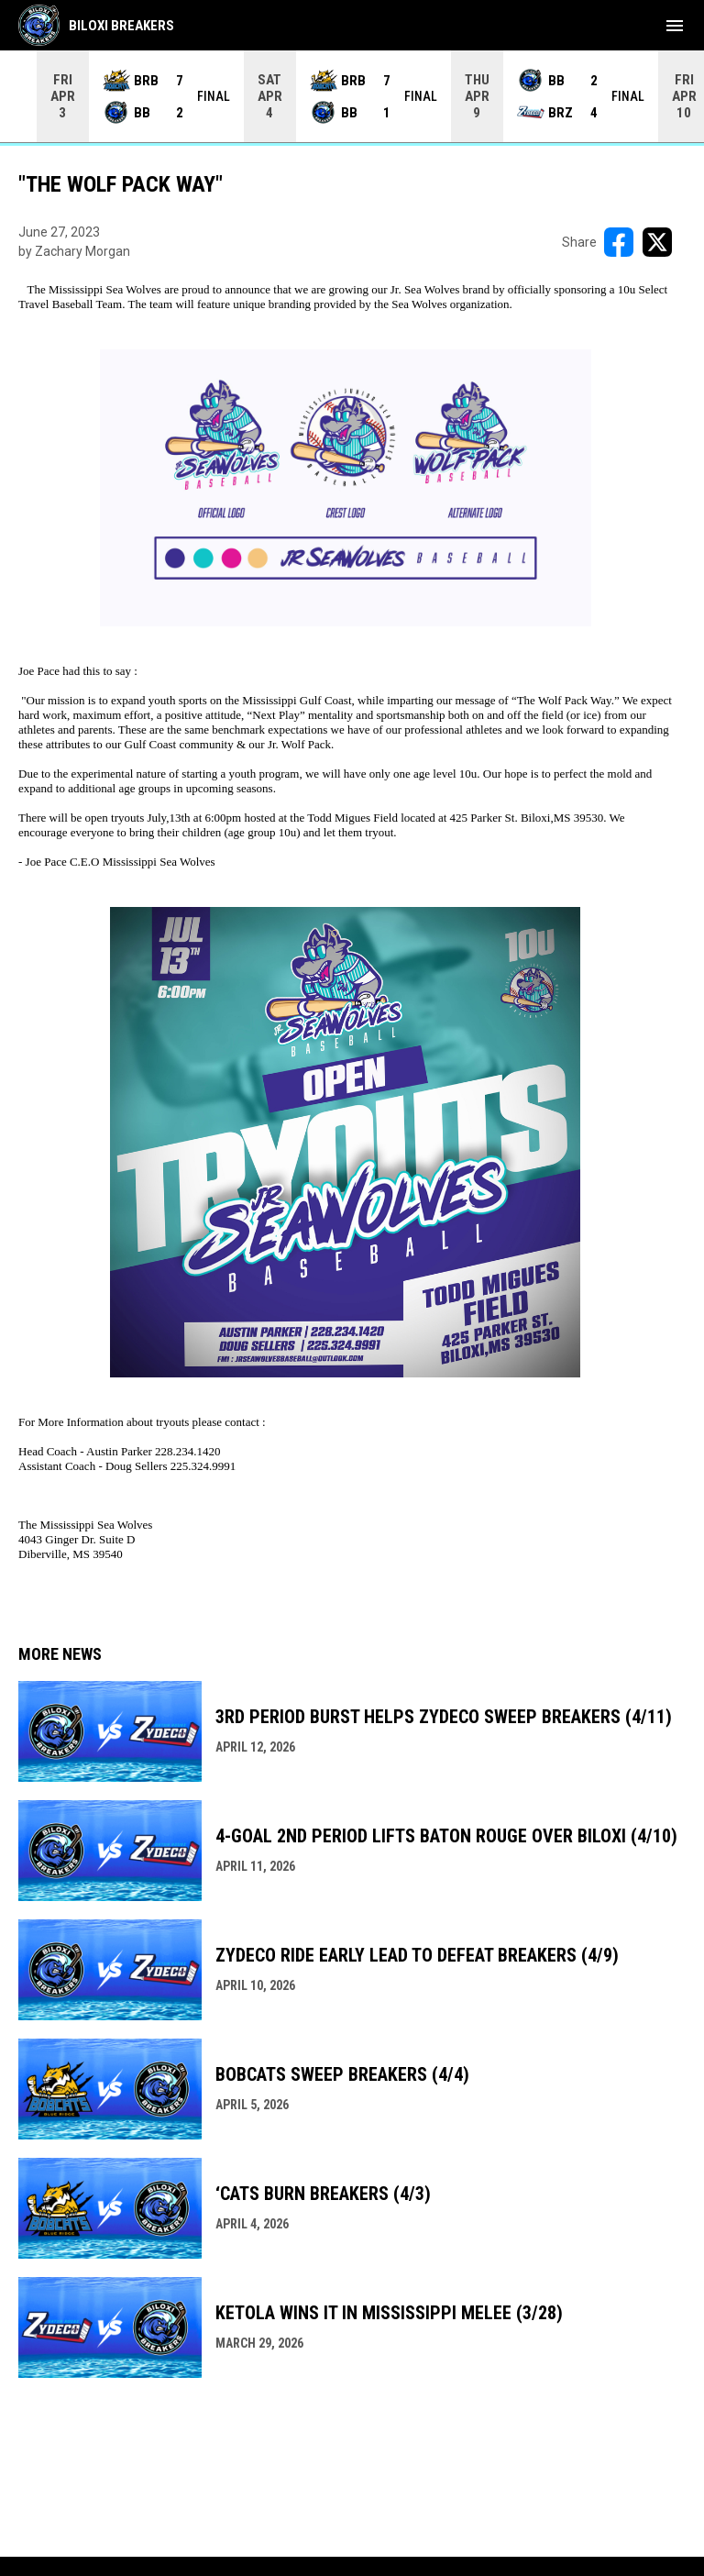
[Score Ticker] (352, 96)
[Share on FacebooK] (618, 242)
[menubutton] (675, 26)
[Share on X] (657, 242)
